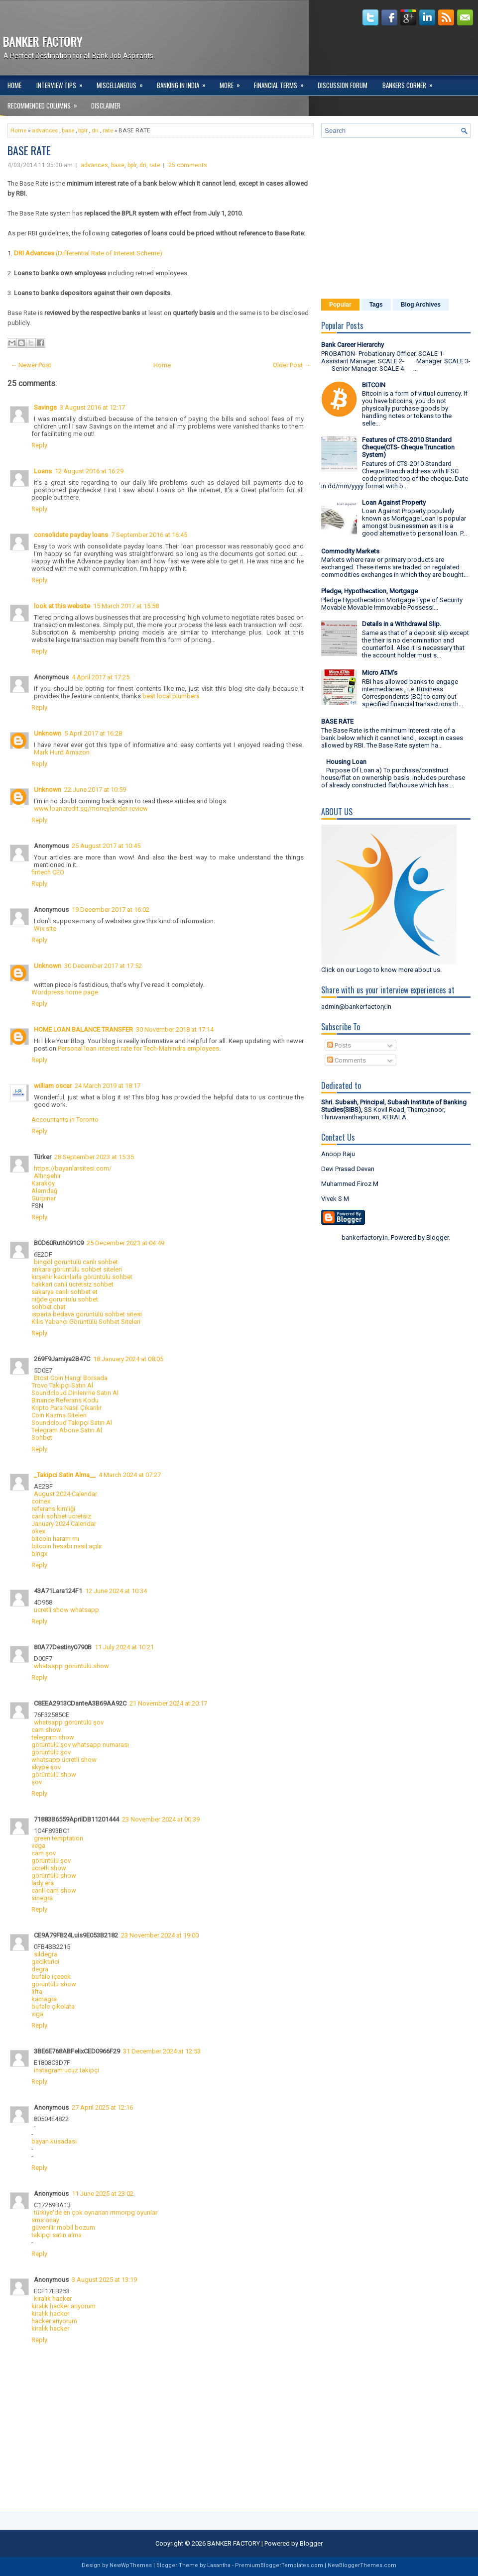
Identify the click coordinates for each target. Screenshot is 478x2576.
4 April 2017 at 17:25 (100, 677)
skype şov (46, 1767)
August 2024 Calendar (65, 1494)
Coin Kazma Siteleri (59, 1415)
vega (38, 1845)
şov (36, 1782)
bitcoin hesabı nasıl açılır (66, 1546)
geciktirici (45, 1961)
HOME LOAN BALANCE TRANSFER (83, 1029)
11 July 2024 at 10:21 (124, 1647)
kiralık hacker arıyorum (63, 2306)
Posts (339, 1045)
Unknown (47, 733)
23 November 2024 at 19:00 (160, 1935)
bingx (39, 1553)
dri (95, 130)
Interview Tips (62, 82)
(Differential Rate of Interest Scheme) (88, 253)
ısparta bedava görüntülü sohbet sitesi (86, 1314)
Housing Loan (346, 761)
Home (14, 85)
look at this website (62, 606)
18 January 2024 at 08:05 (128, 1359)
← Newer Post (30, 365)
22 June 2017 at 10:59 (95, 789)
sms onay (45, 2220)
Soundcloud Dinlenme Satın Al (75, 1392)
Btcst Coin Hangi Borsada (71, 1378)
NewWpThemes (131, 2565)
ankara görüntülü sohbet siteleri (76, 1269)
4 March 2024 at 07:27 (130, 1475)
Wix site (45, 928)
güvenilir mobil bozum (63, 2227)
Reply (39, 445)
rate (108, 130)
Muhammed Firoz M (349, 1183)
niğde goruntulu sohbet (64, 1299)
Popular (340, 304)
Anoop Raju (338, 1154)
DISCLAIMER (105, 105)
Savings (45, 407)
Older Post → (292, 365)
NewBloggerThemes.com (362, 2565)
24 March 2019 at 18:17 (107, 1085)
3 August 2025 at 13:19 (104, 2279)
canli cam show (53, 1890)
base (68, 130)
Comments (346, 1060)
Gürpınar (43, 1198)
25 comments (187, 165)
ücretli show (48, 1868)
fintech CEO (47, 872)
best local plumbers (171, 696)
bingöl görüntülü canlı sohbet (76, 1262)
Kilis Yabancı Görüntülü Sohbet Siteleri (85, 1321)
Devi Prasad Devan (347, 1169)
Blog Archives (421, 304)
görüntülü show (53, 1774)
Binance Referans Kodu (65, 1400)
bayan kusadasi (54, 2141)
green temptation (58, 1838)
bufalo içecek (51, 1976)
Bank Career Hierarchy (352, 344)
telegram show (52, 1737)
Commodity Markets (350, 551)
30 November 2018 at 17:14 (175, 1029)
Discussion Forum (342, 85)
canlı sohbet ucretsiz (61, 1516)
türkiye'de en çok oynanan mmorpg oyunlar (95, 2212)
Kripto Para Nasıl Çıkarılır (66, 1407)
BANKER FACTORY (42, 41)
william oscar (53, 1085)
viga (37, 2014)
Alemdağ (44, 1190)
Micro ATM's (379, 672)
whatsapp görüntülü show (71, 1666)
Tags (376, 304)
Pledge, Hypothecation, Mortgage (369, 591)
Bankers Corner (410, 82)
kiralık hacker (53, 2298)
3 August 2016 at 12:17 (92, 407)
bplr (83, 130)
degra (39, 1969)
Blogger (437, 1237)
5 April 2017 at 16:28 (93, 733)
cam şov (43, 1853)
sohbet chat (48, 1306)
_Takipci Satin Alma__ (65, 1475)
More (233, 82)
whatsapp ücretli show (64, 1759)
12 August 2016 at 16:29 (89, 471)
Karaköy (43, 1183)
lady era (42, 1883)
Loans (43, 471)
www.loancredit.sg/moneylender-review (91, 808)
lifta (36, 1991)
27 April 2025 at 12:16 (102, 2107)
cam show (46, 1729)
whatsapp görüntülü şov (69, 1722)
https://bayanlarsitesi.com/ (73, 1168)
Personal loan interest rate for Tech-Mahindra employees (138, 1048)
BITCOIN (373, 385)
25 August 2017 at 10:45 (106, 846)
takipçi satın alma (56, 2235)
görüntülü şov (51, 1752)
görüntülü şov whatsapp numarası (80, 1744)
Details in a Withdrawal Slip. (401, 624)
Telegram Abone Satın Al (66, 1430)
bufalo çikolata (53, 2006)
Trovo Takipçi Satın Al (62, 1385)
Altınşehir (47, 1176)
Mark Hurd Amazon (62, 752)
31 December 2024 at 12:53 (162, 2051)
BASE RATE (29, 150)
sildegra (45, 1954)
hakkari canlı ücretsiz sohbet (72, 1284)
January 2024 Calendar (63, 1523)
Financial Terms (282, 82)
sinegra (42, 1898)
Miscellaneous (123, 82)
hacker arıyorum (54, 2321)
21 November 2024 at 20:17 (168, 1703)
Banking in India (184, 82)
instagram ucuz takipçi (66, 2070)
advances (45, 130)
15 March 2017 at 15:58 (126, 606)
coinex (40, 1501)
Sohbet (41, 1437)
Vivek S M (335, 1198)
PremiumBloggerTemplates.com (279, 2565)
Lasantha (219, 2565)
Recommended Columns (45, 103)
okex (38, 1531)
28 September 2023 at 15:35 (94, 1157)
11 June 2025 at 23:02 (102, 2193)
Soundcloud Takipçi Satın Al (71, 1422)
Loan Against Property (394, 502)
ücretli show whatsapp (66, 1609)
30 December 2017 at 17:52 (103, 965)
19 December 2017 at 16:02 (110, 909)
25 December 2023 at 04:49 (125, 1243)
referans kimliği (53, 1508)
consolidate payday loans (71, 534)
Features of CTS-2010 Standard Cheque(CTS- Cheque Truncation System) (408, 447)
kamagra (44, 1999)
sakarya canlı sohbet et (64, 1291)
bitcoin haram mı (55, 1538)
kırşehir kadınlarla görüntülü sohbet (81, 1277)
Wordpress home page (64, 992)
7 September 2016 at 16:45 (149, 534)
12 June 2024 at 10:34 (116, 1591)
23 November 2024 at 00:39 (161, 1819)
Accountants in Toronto (65, 1119)
